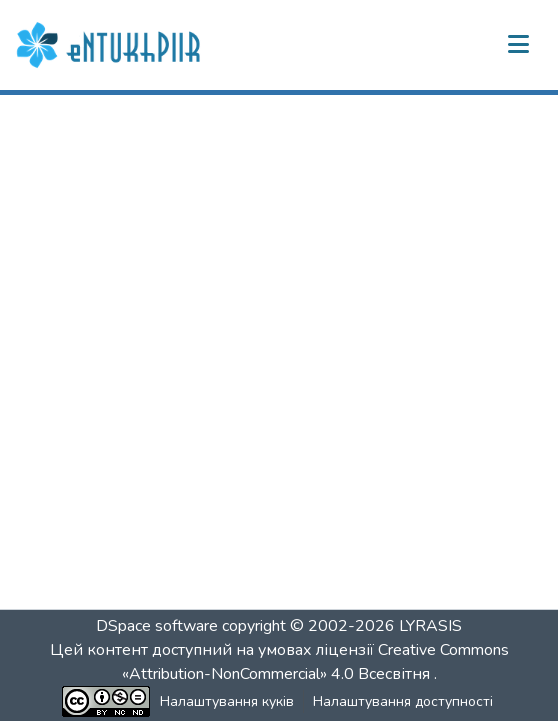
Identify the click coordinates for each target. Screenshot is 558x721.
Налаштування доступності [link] (403, 701)
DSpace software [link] (157, 626)
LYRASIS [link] (430, 626)
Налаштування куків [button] (227, 701)
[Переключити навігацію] (518, 45)
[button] (111, 45)
